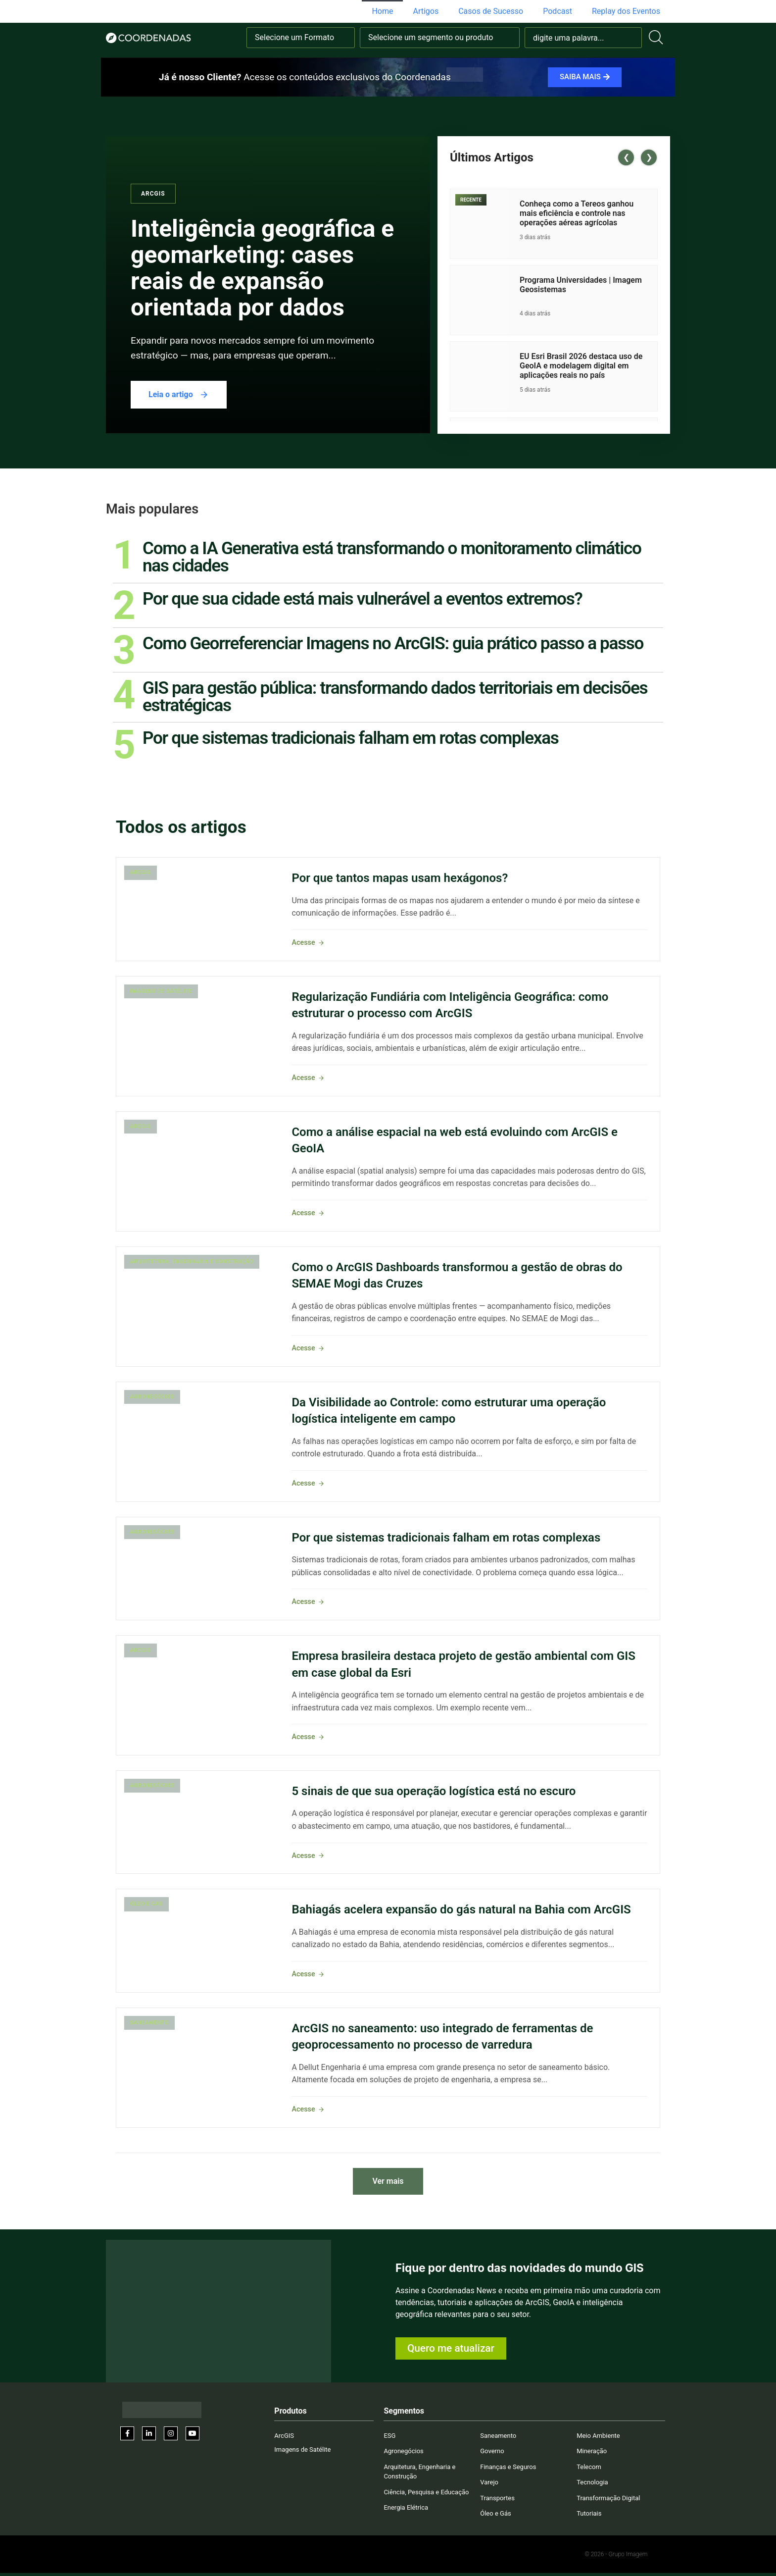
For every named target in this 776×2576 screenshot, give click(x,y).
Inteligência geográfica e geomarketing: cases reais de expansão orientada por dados (262, 267)
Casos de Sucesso (490, 11)
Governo (492, 2451)
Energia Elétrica (406, 2507)
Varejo (489, 2482)
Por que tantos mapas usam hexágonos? (399, 878)
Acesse (307, 942)
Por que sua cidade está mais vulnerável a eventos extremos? (362, 598)
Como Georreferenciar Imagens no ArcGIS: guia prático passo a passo (393, 643)
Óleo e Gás (146, 1904)
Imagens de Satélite (161, 991)
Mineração (592, 2451)
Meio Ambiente (598, 2435)
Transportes (497, 2498)
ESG (389, 2435)
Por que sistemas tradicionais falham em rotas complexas (350, 737)
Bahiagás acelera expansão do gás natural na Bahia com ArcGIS (460, 1909)
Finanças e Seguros (508, 2467)
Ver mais (387, 2181)
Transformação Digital (608, 2498)
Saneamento (149, 2022)
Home (382, 11)
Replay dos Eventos (626, 11)
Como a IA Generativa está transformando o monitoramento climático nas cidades (392, 557)
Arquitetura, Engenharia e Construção (191, 1261)
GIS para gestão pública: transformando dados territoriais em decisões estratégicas (395, 696)
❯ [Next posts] (649, 157)
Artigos (425, 11)
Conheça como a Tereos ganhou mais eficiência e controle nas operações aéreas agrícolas (576, 213)
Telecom (589, 2467)
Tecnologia (592, 2482)
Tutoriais (589, 2513)
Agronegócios (152, 1396)
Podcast (557, 11)
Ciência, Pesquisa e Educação (426, 2492)
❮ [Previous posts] (626, 157)
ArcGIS (153, 193)
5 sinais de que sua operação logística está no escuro (433, 1791)
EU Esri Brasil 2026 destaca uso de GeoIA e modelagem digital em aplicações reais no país (581, 366)
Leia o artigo (178, 395)
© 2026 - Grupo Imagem (615, 2554)
